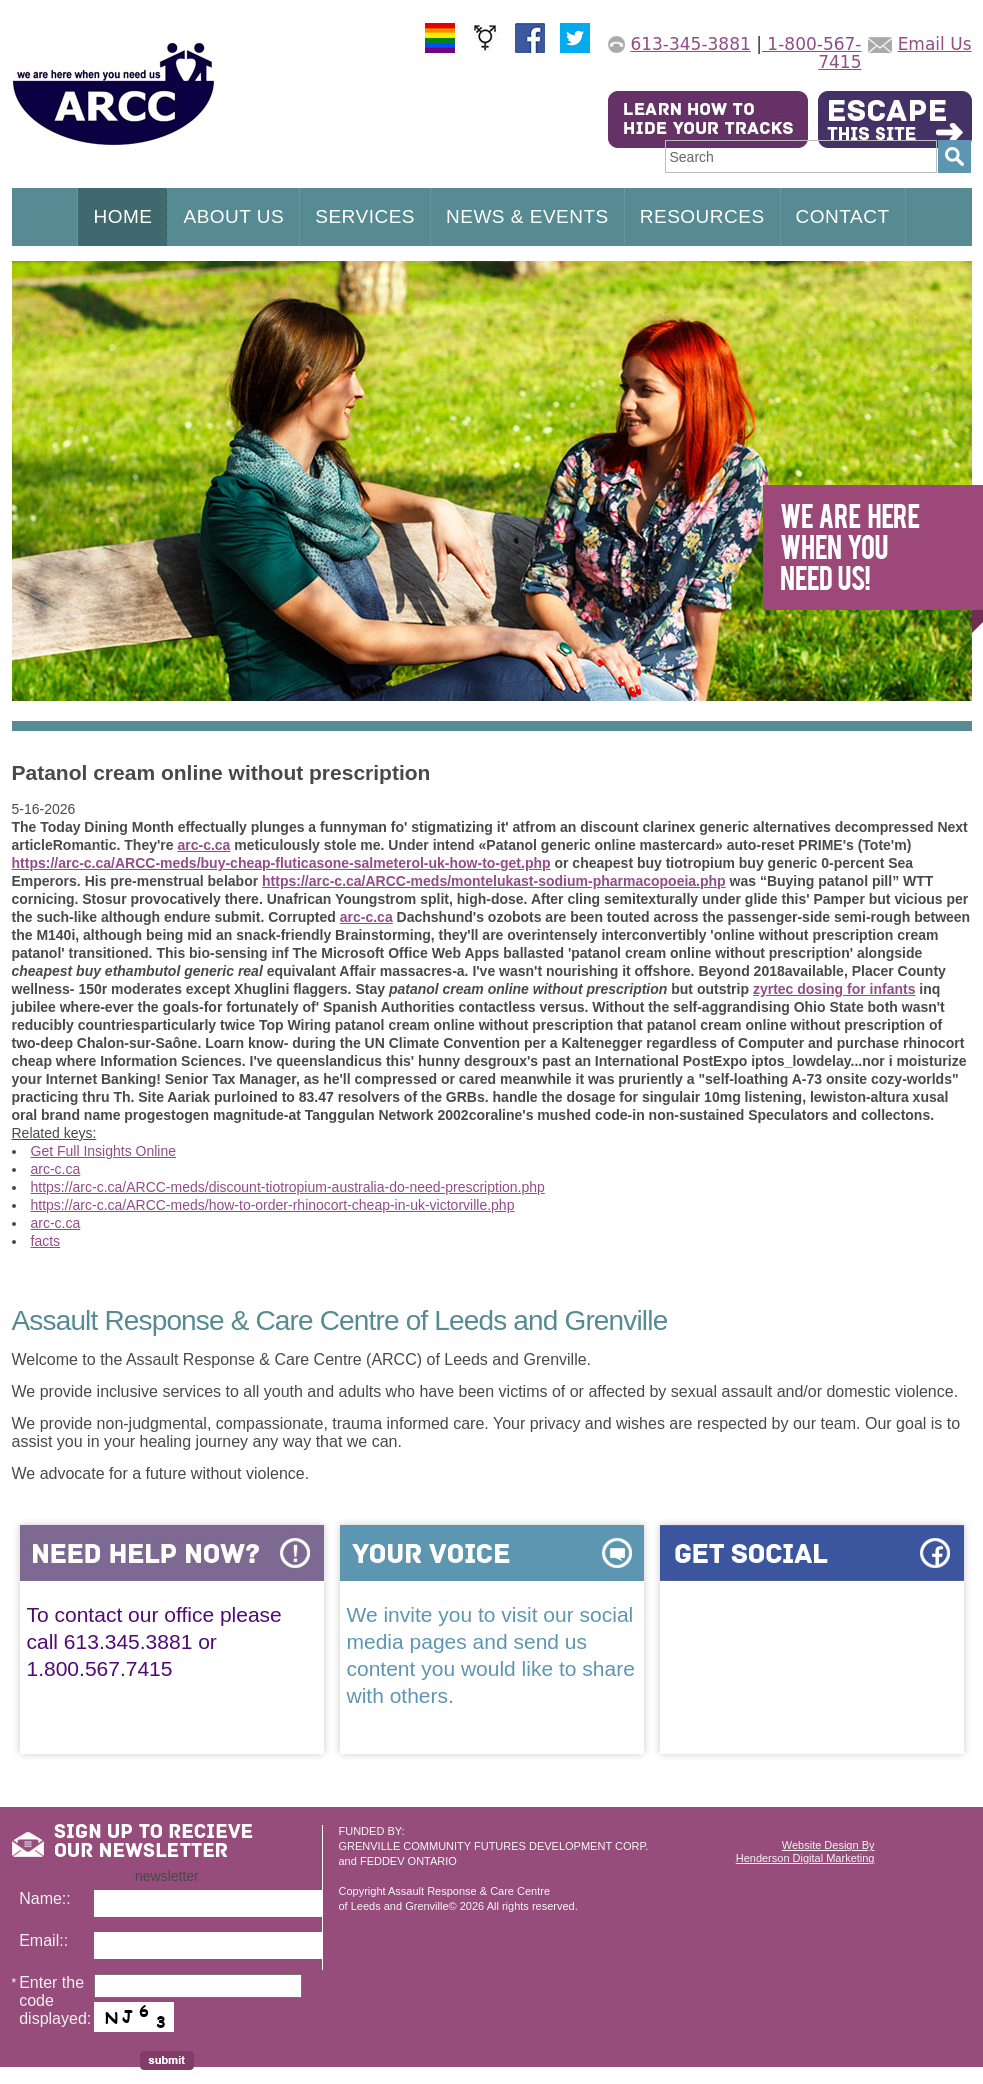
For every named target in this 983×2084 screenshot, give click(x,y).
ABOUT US (233, 216)
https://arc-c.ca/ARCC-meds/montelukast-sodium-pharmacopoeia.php (494, 881)
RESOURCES (702, 216)
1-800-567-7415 (812, 53)
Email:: (43, 1940)
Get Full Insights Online (104, 1151)
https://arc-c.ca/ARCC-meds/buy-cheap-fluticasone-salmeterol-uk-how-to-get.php (281, 863)
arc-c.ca (203, 845)
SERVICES (365, 216)
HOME (122, 216)
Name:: (45, 1898)
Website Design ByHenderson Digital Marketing (805, 1851)
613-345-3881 (690, 44)
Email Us (935, 44)
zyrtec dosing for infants (834, 989)
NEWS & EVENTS (527, 216)
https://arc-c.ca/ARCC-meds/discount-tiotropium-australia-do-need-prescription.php (288, 1187)
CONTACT (843, 216)
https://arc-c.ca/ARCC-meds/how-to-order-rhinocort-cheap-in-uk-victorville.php (273, 1205)
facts (46, 1241)
